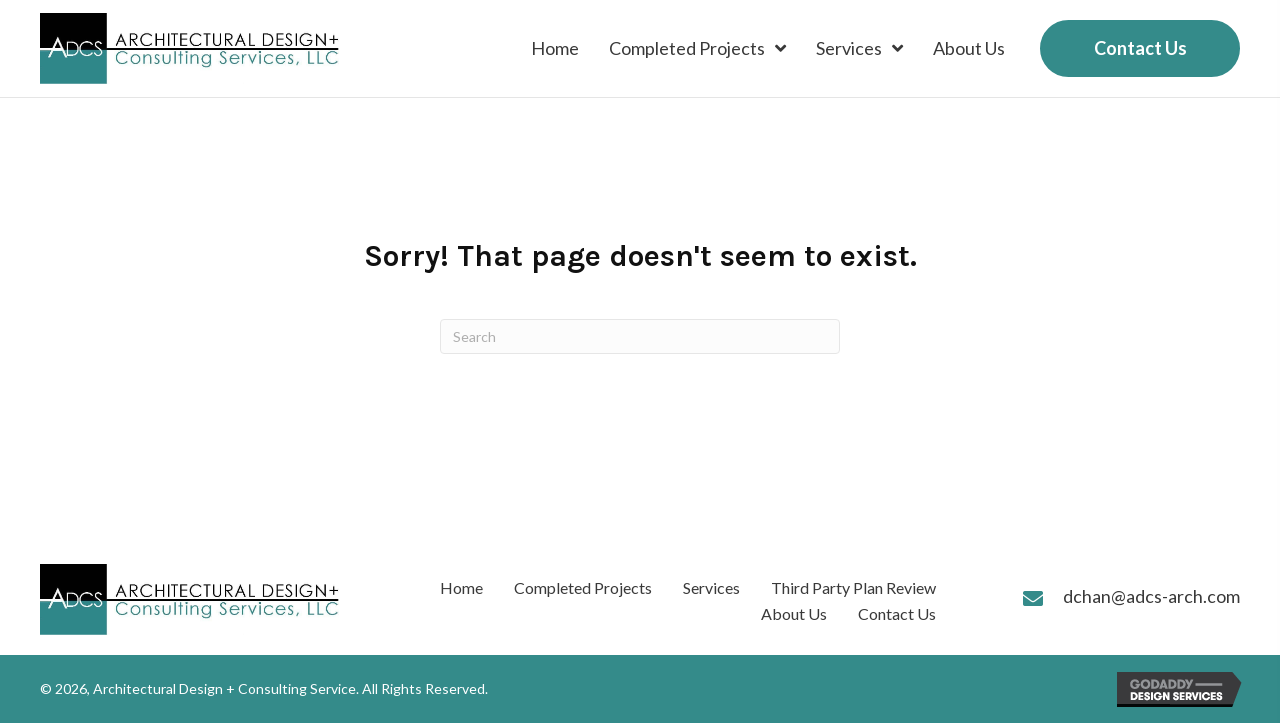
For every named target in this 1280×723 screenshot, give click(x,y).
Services (711, 587)
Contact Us (897, 613)
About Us (794, 613)
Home (461, 587)
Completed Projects (583, 587)
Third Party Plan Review (853, 587)
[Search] (640, 336)
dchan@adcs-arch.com (1151, 596)
